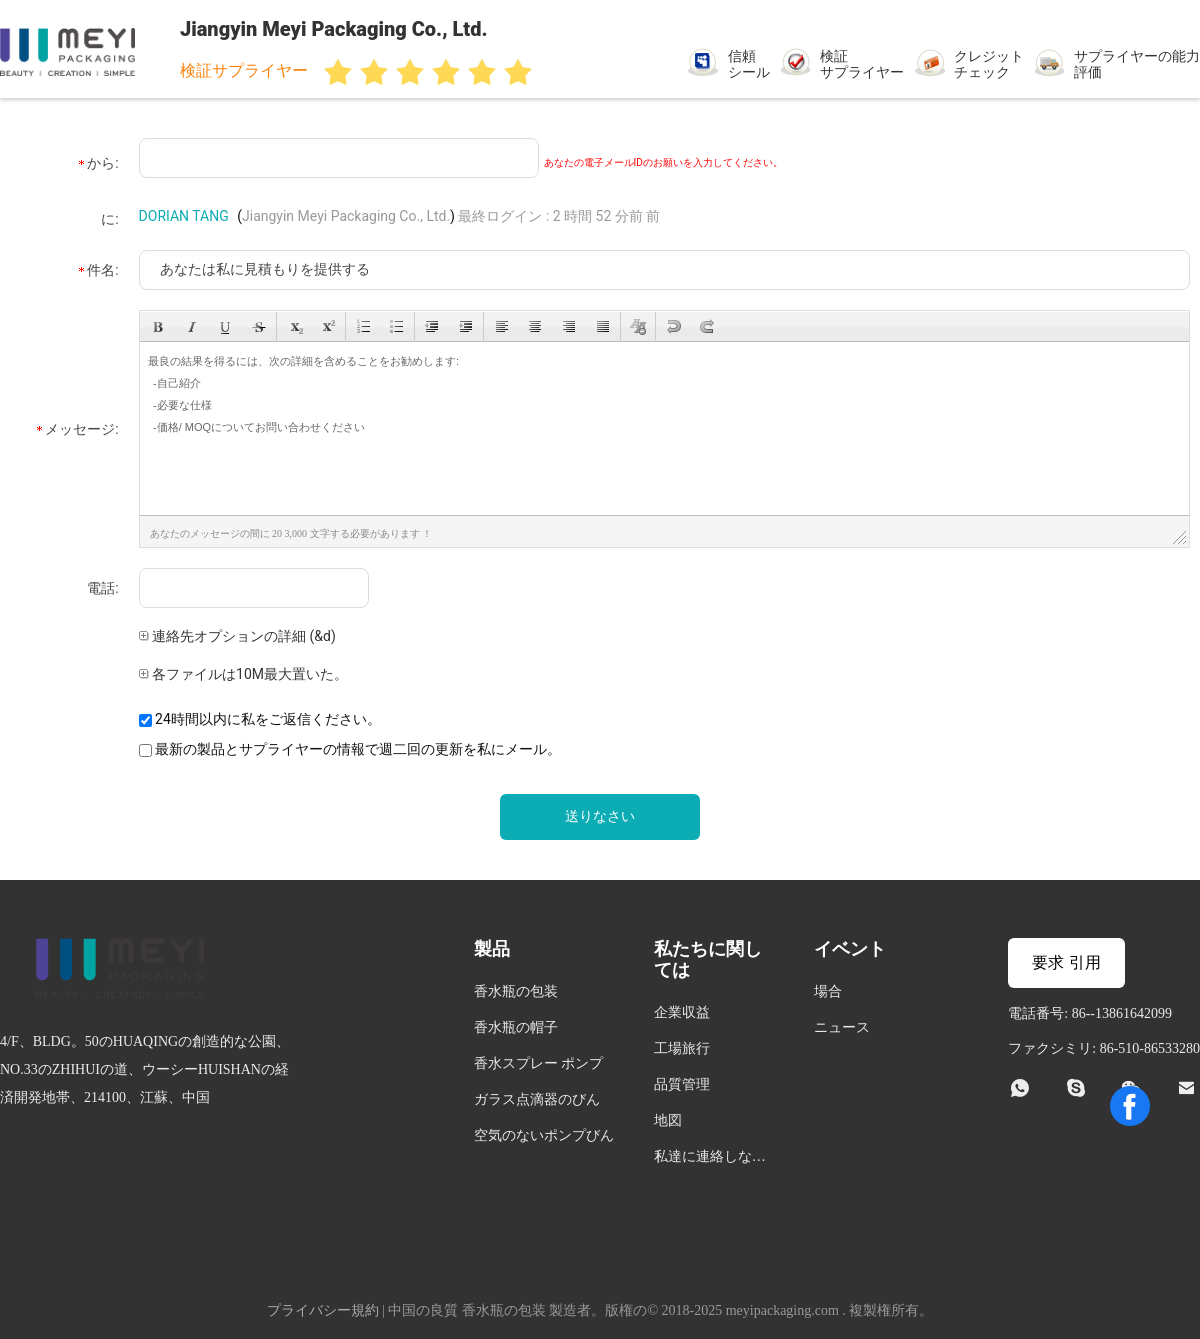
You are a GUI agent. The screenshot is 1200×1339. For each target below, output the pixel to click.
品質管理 (682, 1084)
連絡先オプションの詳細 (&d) (237, 636)
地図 (668, 1120)
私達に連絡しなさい (710, 1159)
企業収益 (682, 1012)
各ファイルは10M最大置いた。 (243, 674)
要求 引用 (1066, 962)
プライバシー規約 (323, 1310)
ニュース (842, 1027)
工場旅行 (682, 1048)
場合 (828, 991)
